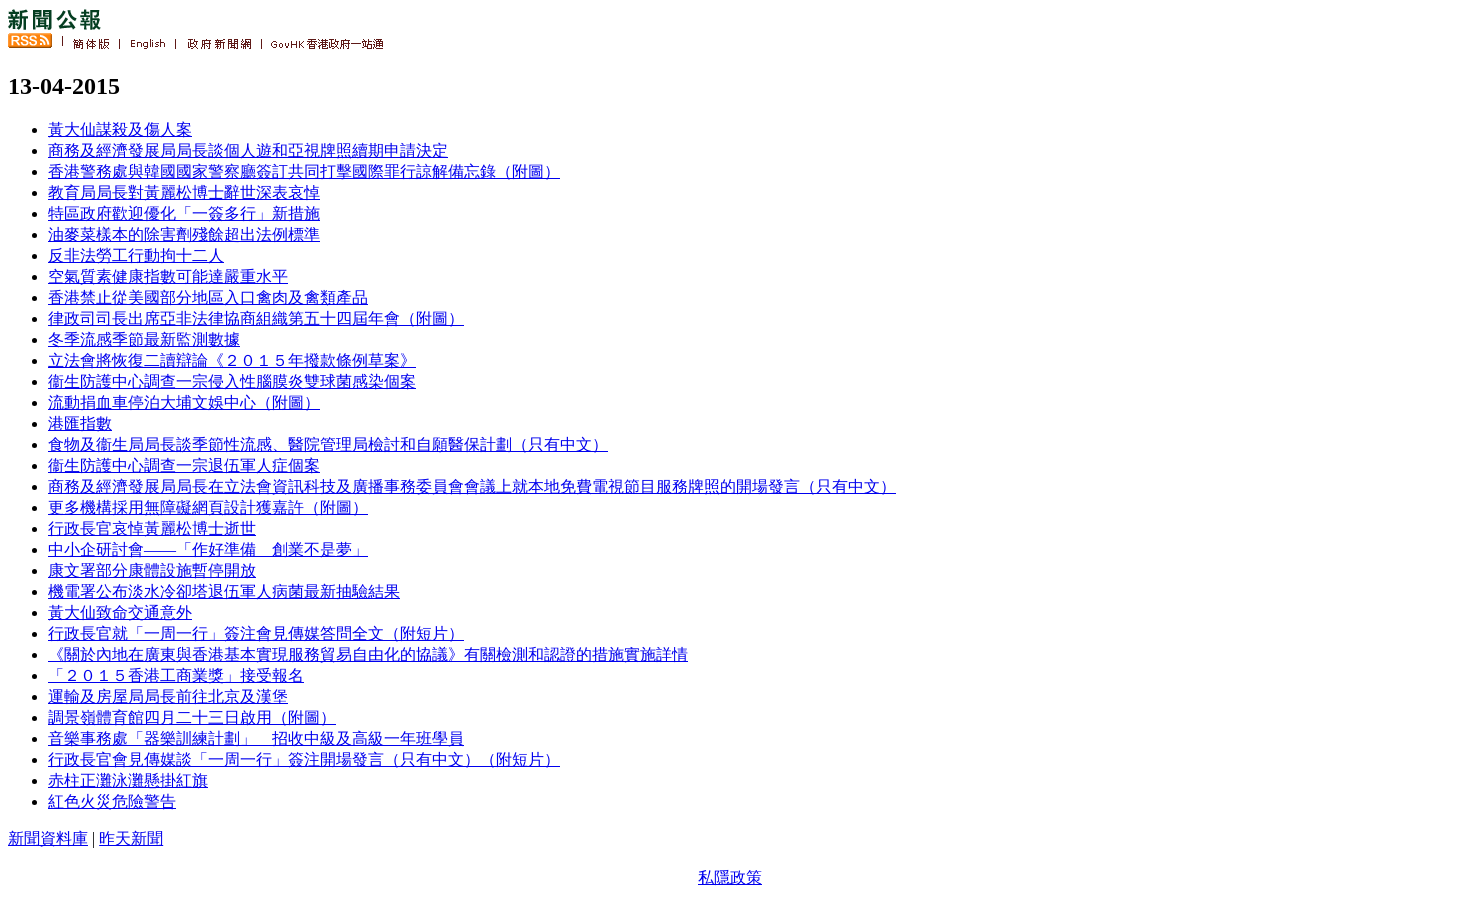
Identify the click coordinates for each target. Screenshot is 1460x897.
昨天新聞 (131, 838)
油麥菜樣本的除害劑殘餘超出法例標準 (184, 234)
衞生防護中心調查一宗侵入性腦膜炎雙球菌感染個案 (232, 381)
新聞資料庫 (48, 838)
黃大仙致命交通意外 (120, 612)
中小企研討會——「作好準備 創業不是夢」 (208, 549)
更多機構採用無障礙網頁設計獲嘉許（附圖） (208, 507)
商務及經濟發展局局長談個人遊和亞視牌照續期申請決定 (248, 150)
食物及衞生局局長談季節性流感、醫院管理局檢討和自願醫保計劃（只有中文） (328, 444)
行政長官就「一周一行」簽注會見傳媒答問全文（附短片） (256, 633)
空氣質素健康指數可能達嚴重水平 (168, 276)
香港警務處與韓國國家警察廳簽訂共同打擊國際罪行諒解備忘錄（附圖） (304, 171)
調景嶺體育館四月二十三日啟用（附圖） (192, 717)
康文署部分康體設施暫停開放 (152, 570)
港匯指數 (80, 423)
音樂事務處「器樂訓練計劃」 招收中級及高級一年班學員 (256, 738)
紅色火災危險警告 (112, 801)
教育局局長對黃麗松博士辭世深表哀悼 (184, 192)
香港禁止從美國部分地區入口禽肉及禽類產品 (208, 297)
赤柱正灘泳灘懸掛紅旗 (128, 780)
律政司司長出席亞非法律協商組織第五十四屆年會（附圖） (256, 318)
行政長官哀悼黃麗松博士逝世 (152, 528)
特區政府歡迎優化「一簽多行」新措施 (184, 213)
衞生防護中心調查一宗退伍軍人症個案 (184, 465)
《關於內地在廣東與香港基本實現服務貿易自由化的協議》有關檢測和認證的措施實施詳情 (368, 654)
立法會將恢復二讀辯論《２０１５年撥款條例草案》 (232, 360)
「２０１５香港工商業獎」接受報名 (176, 675)
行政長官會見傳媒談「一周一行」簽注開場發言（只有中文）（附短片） (304, 759)
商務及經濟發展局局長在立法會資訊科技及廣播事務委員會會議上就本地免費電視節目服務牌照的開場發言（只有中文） (472, 486)
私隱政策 (730, 877)
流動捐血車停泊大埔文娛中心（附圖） (184, 402)
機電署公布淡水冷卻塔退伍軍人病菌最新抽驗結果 (224, 591)
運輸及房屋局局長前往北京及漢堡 (168, 696)
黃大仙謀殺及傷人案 (120, 129)
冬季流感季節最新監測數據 (144, 339)
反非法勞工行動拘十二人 (136, 255)
